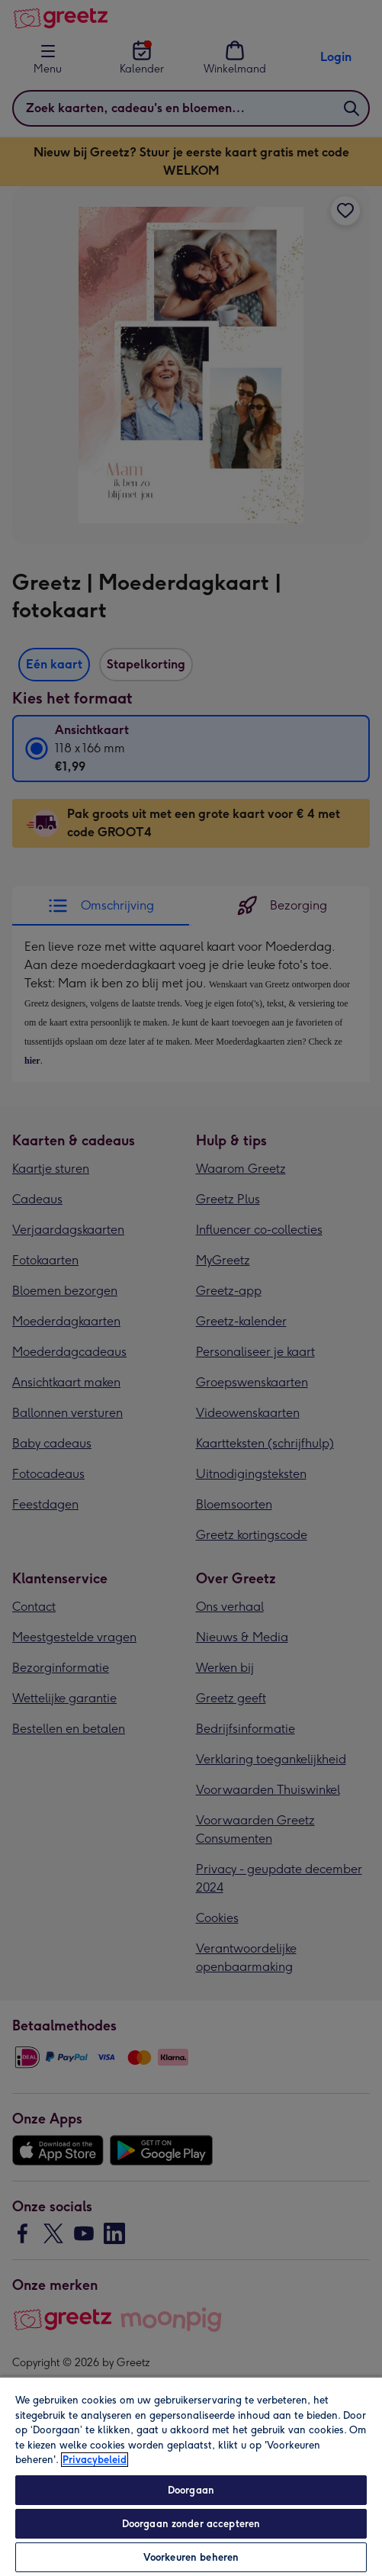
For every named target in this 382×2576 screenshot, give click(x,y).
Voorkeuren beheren (191, 2557)
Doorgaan (191, 2490)
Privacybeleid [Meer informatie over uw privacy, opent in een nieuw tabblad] (95, 2459)
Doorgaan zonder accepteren (191, 2523)
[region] (191, 2476)
